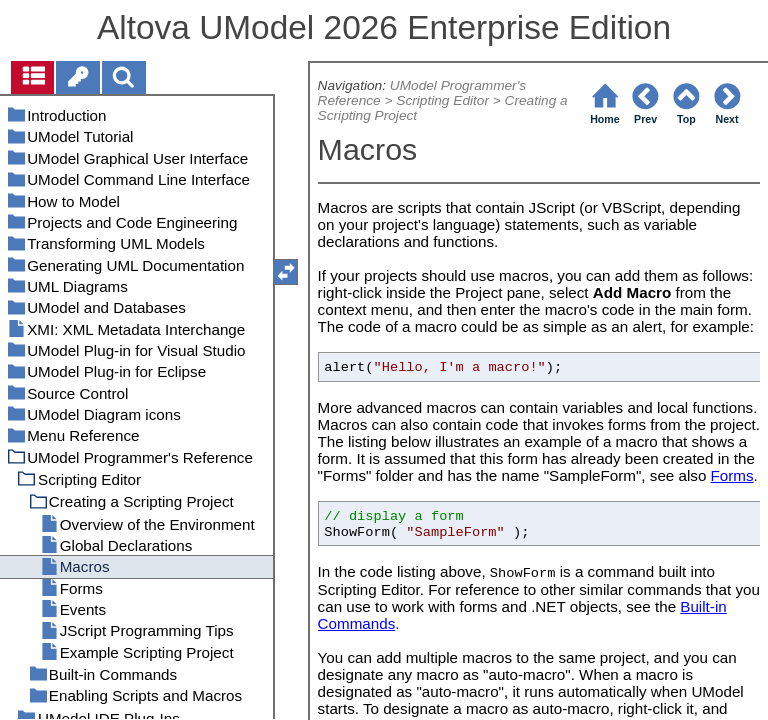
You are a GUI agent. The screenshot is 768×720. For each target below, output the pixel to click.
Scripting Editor (442, 100)
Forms (732, 475)
